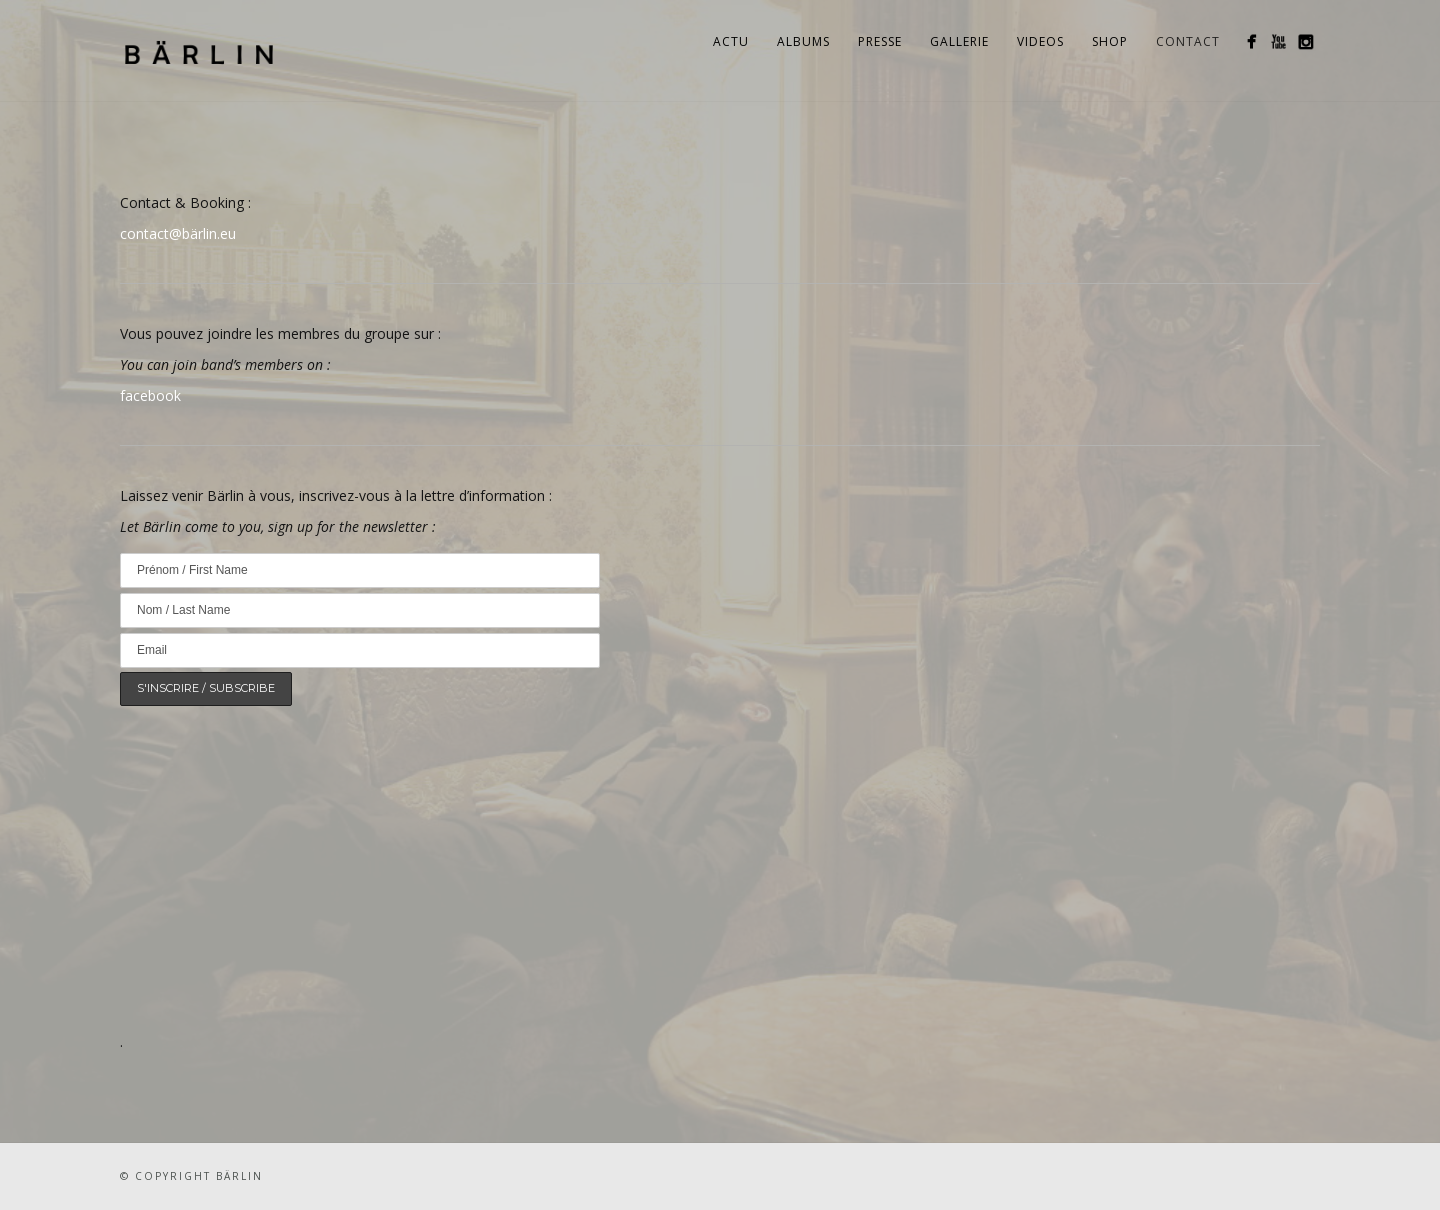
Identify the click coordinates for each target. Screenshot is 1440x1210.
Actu (731, 41)
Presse (880, 41)
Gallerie (959, 41)
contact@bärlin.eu (178, 233)
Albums (803, 41)
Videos (1040, 41)
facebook (150, 395)
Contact (1188, 41)
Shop (1110, 41)
